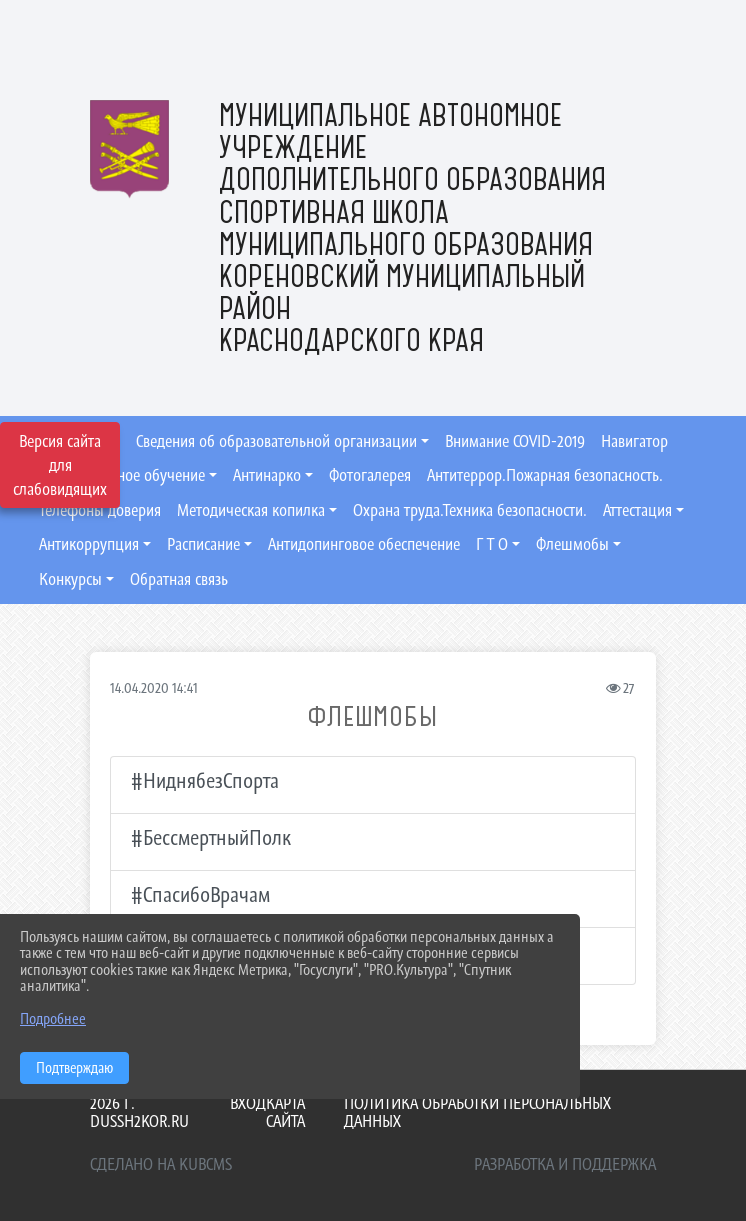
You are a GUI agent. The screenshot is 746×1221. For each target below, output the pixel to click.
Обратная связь (179, 579)
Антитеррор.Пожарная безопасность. (545, 475)
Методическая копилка (251, 510)
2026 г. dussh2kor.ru (139, 1112)
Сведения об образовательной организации (276, 441)
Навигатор (634, 441)
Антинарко (267, 475)
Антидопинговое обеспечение (364, 544)
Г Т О (492, 544)
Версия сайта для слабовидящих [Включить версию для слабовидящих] (60, 465)
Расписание (203, 544)
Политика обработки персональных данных (477, 1112)
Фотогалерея (370, 475)
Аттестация (637, 510)
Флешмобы (572, 544)
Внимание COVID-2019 (515, 441)
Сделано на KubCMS (161, 1164)
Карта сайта (285, 1112)
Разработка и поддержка (565, 1164)
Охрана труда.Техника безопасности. (470, 510)
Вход (248, 1103)
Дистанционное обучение (122, 475)
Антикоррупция (89, 544)
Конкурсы (70, 579)
